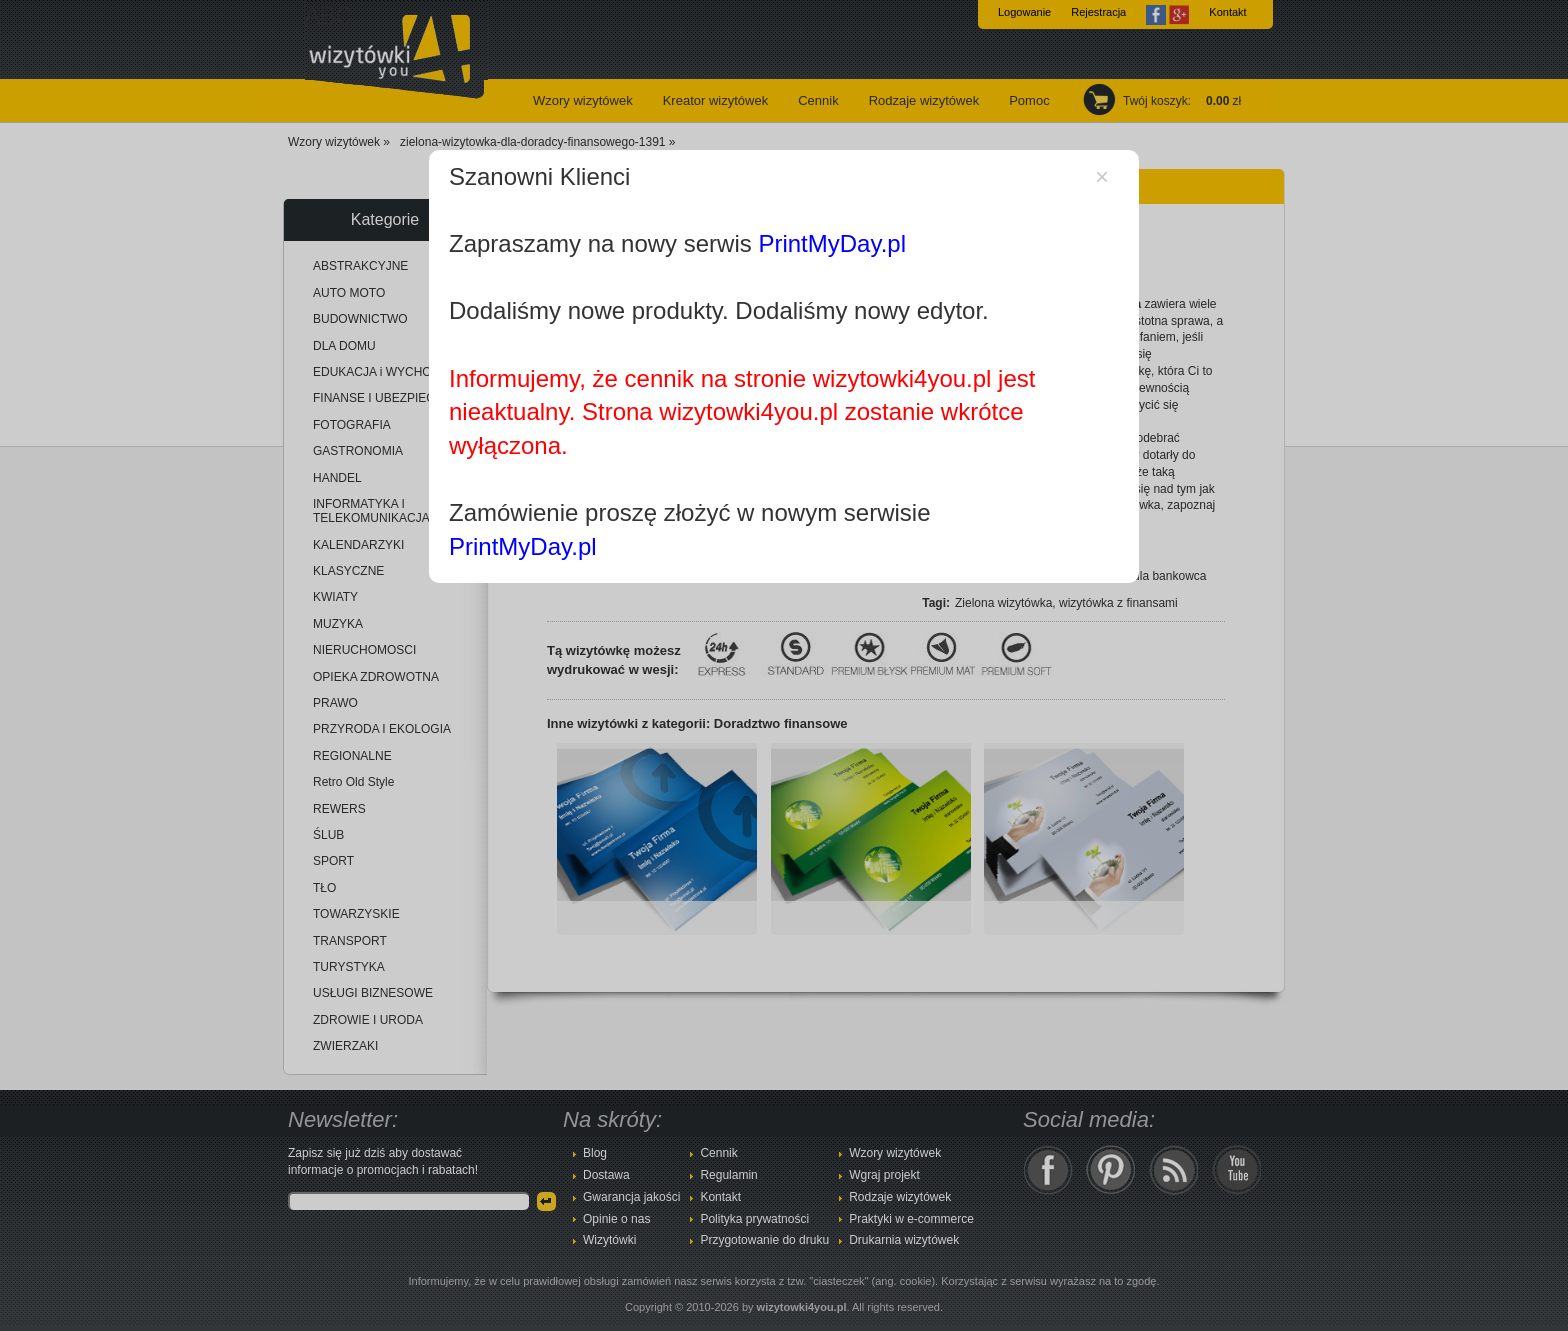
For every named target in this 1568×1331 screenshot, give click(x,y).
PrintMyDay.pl (832, 243)
